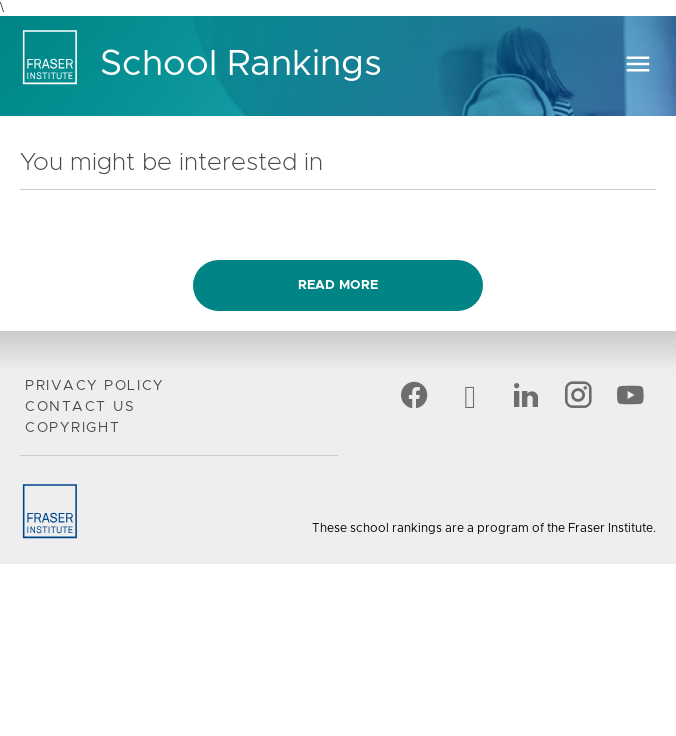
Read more (338, 285)
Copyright (73, 428)
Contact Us (80, 407)
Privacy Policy (94, 386)
